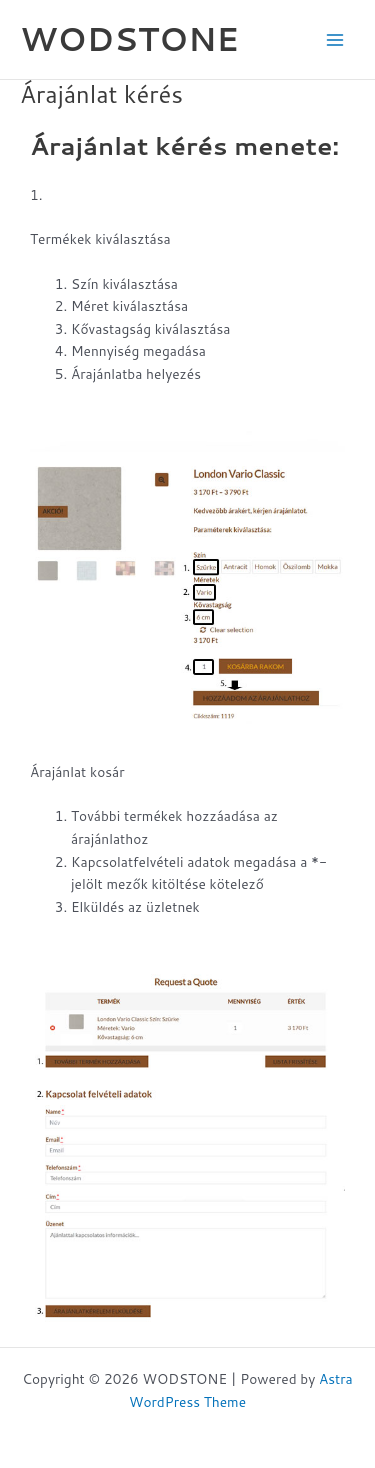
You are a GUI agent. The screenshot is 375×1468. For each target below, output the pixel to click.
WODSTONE (129, 38)
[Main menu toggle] (335, 39)
